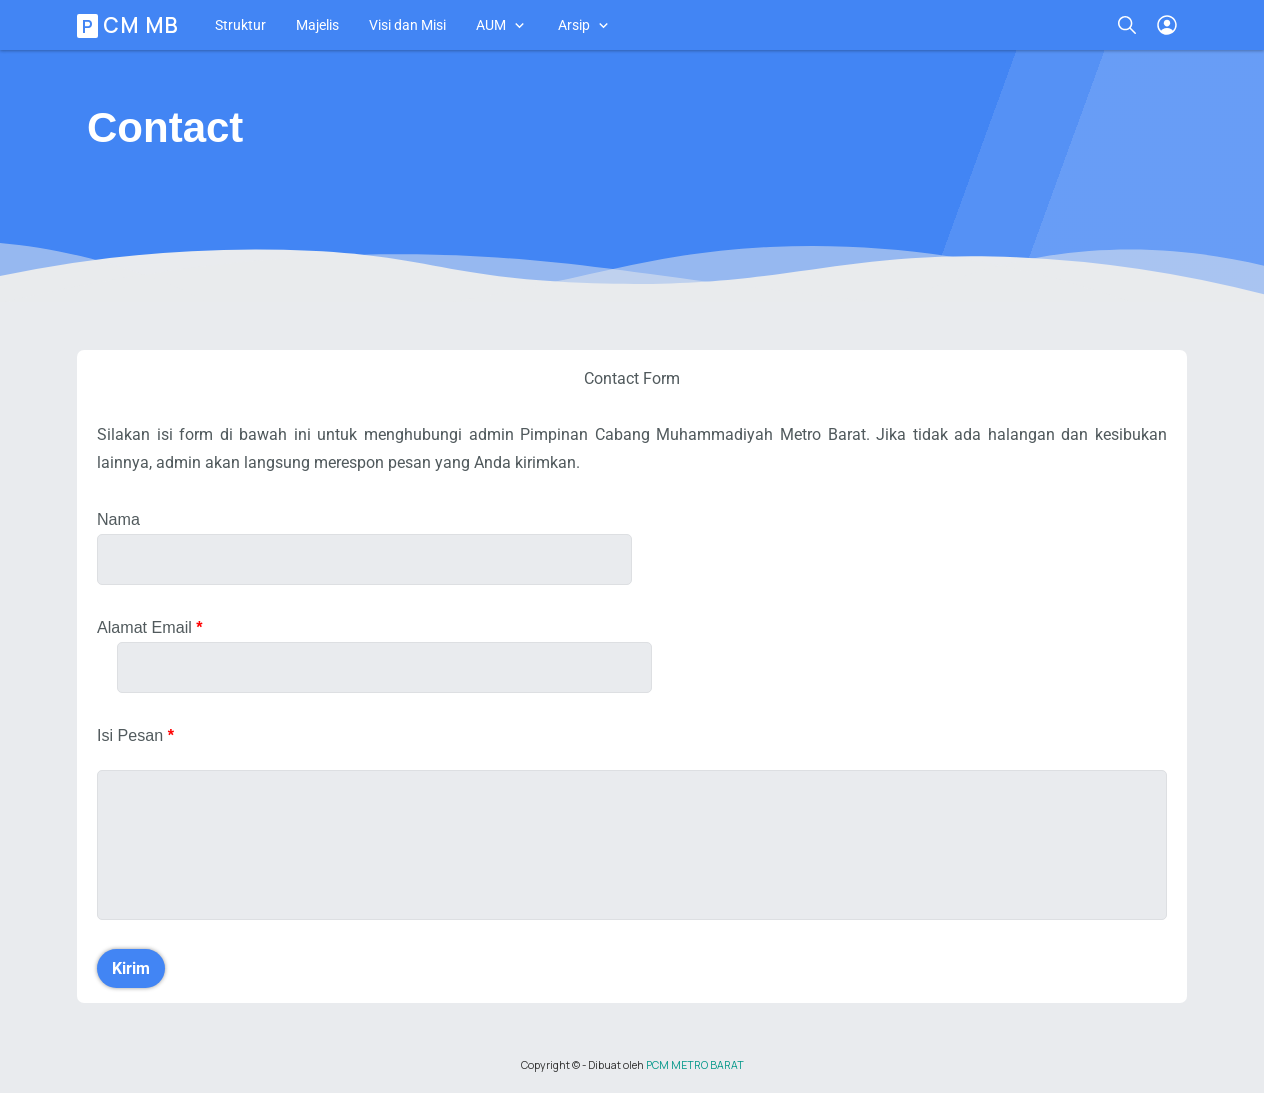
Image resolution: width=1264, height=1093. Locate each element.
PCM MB (131, 25)
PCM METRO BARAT (695, 1065)
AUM (491, 25)
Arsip (574, 25)
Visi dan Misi (407, 25)
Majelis (317, 25)
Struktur (240, 25)
